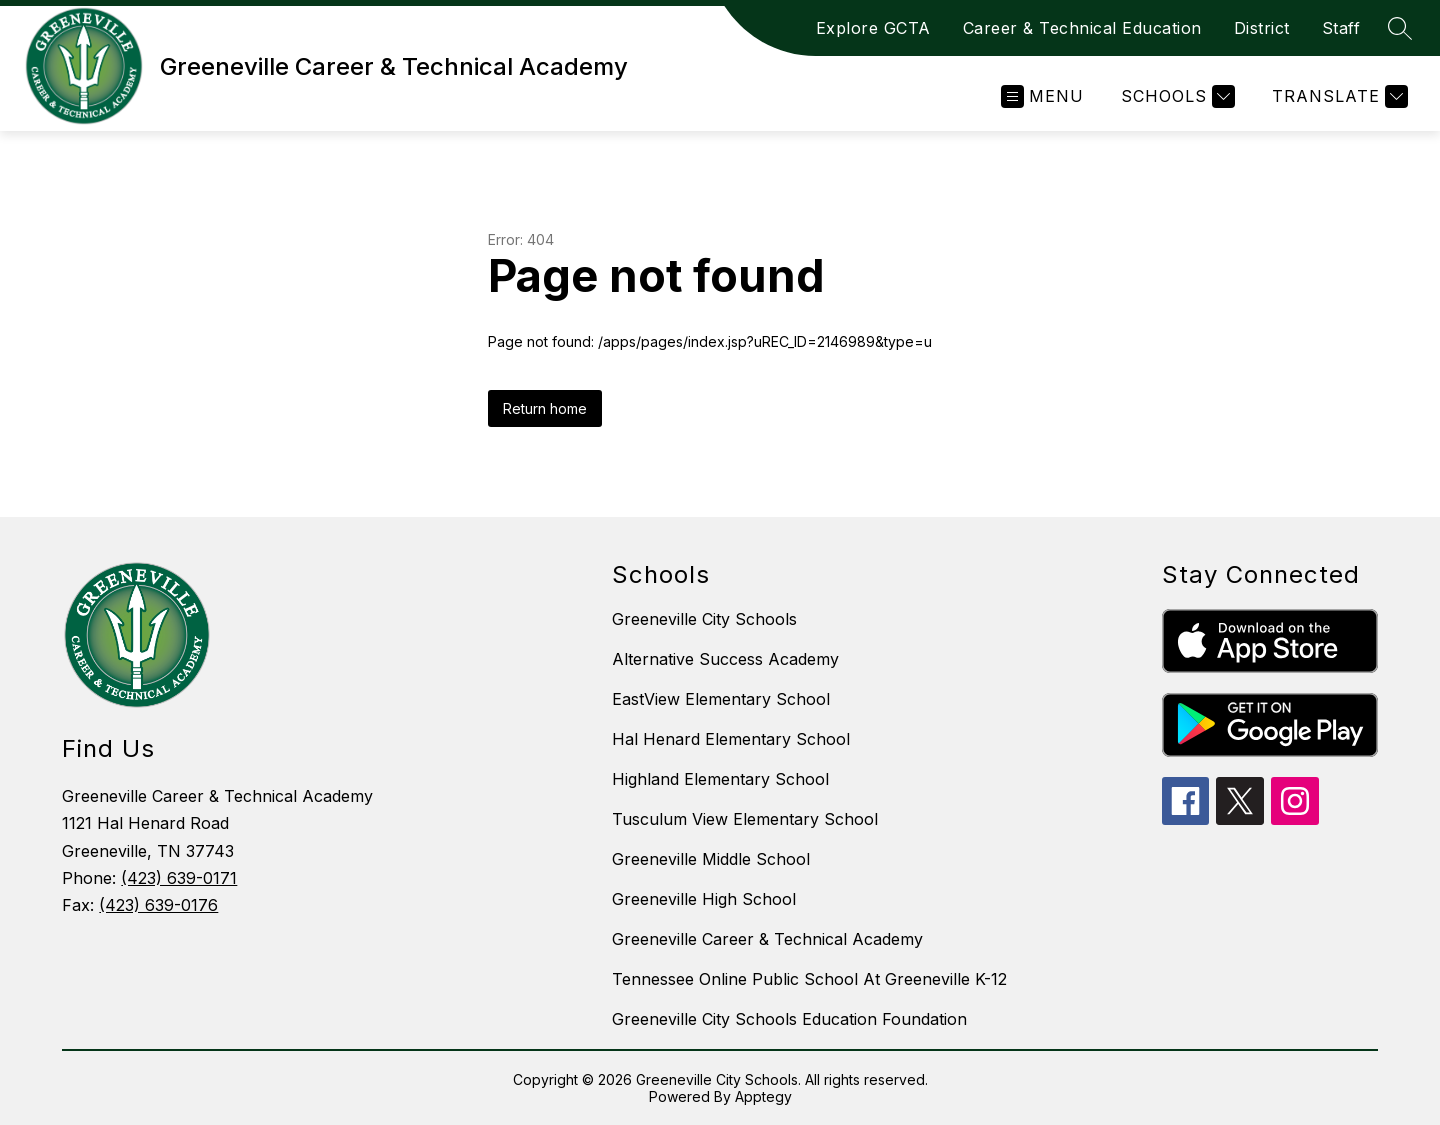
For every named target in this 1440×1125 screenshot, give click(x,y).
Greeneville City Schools (704, 619)
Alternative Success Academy (725, 659)
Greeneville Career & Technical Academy (767, 939)
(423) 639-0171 (179, 878)
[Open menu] (1042, 96)
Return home (545, 408)
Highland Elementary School (720, 779)
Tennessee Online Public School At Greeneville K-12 (809, 979)
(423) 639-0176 (158, 905)
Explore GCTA (873, 28)
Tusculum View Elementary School (745, 819)
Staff (1341, 28)
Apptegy (763, 1096)
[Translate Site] (1337, 96)
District (1262, 28)
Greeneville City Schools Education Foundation (789, 1019)
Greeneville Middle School (711, 859)
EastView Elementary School (721, 699)
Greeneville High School (704, 899)
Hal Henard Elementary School (731, 739)
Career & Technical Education (1082, 28)
